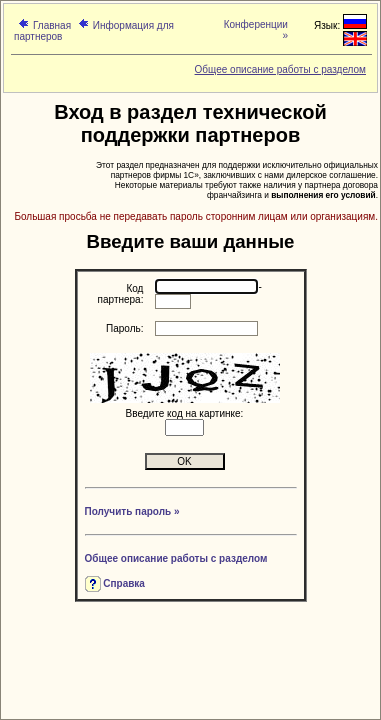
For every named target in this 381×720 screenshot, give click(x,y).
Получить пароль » (132, 511)
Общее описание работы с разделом (280, 69)
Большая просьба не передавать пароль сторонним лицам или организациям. (196, 216)
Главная (52, 25)
